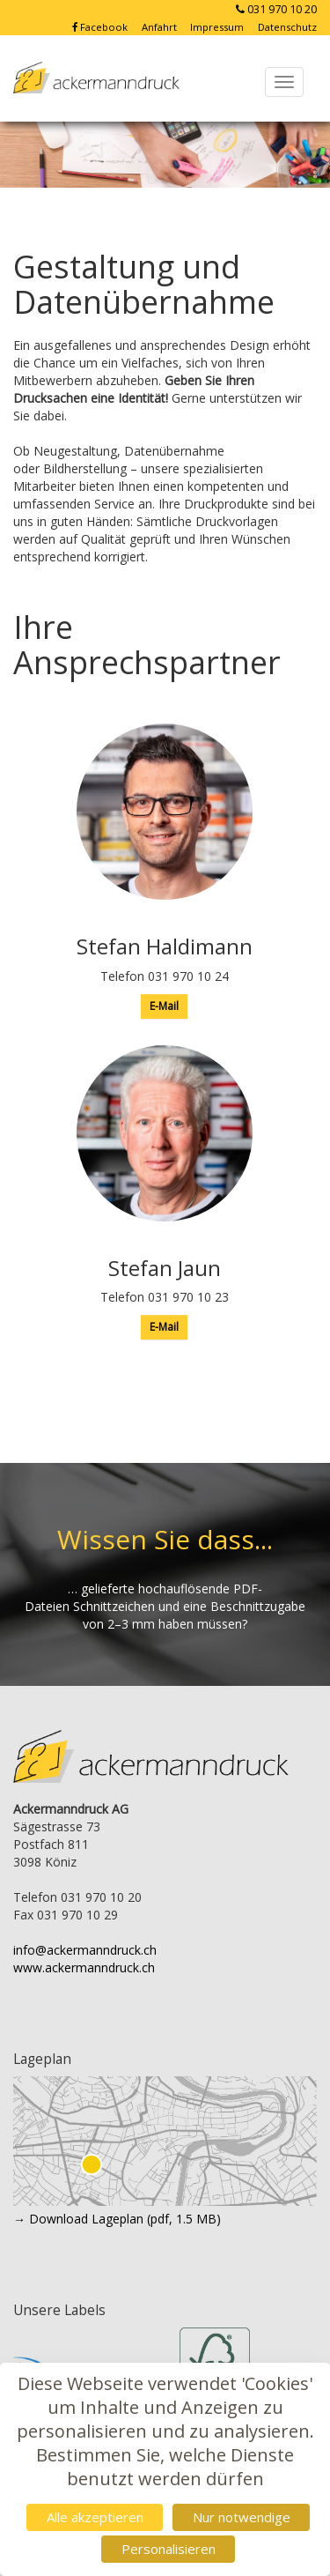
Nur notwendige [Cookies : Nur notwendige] (241, 2517)
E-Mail (164, 1005)
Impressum (218, 26)
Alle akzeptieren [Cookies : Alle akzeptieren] (95, 2517)
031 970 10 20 (275, 9)
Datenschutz (287, 26)
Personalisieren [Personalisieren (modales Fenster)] (168, 2548)
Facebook (101, 26)
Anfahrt (161, 26)
